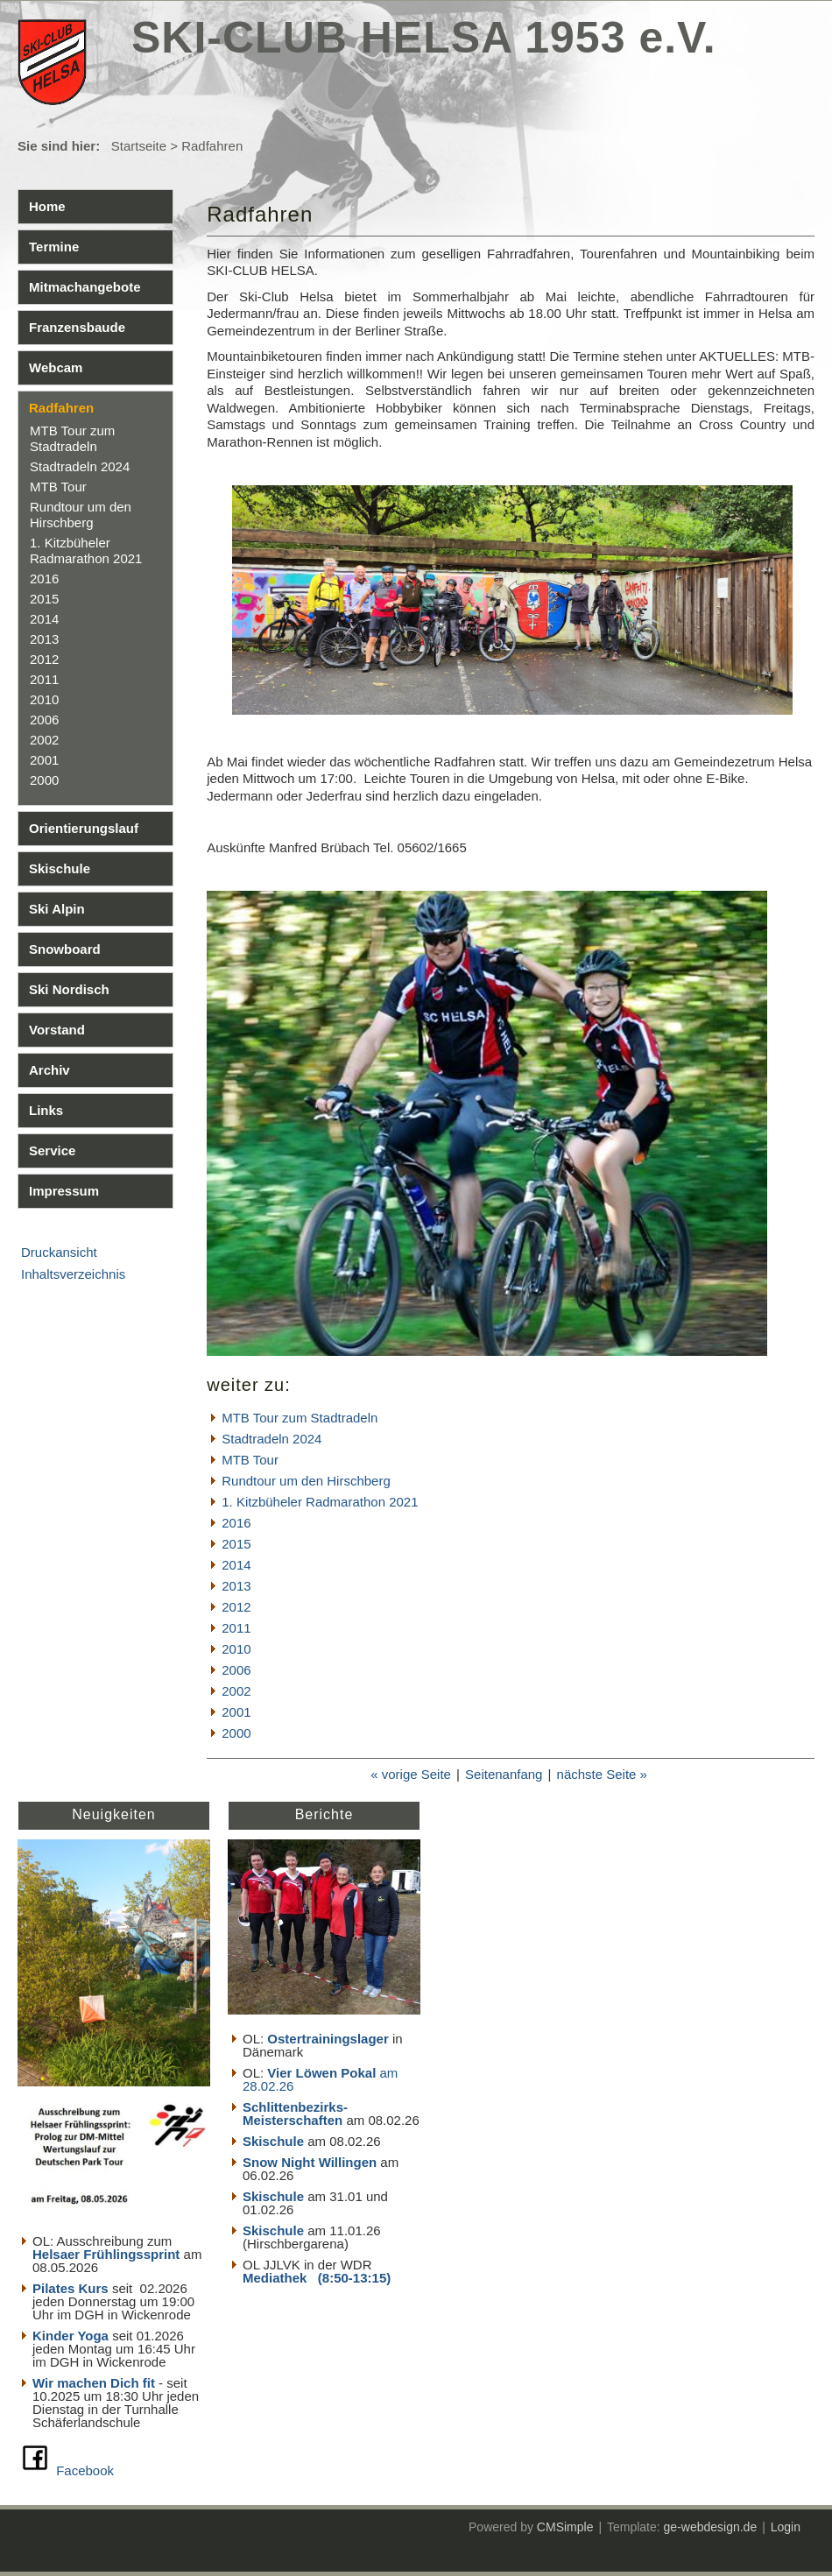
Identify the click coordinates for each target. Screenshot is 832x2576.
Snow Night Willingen (310, 2162)
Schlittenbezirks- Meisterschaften (295, 2114)
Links (46, 1110)
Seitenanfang (503, 1774)
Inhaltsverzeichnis (73, 1274)
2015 (44, 598)
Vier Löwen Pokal (321, 2072)
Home (47, 206)
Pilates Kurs (70, 2288)
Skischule (59, 868)
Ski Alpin (57, 908)
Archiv (49, 1069)
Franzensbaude (77, 327)
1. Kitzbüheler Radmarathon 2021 (86, 550)
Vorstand (57, 1029)
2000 (44, 780)
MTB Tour (58, 486)
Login (785, 2527)
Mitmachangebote (85, 286)
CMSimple (565, 2527)
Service (52, 1150)
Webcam (55, 367)
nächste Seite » (602, 1774)
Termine (54, 246)
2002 (44, 739)
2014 (44, 618)
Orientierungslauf (83, 828)
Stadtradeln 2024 (80, 466)
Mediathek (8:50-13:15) (317, 2277)
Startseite (138, 145)
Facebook (85, 2470)
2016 (44, 578)
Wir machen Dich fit (93, 2382)
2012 (44, 659)
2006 (44, 719)
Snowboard (65, 949)
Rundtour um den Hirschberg (80, 514)
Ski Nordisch (69, 989)
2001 (44, 759)
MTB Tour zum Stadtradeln (72, 438)
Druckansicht (59, 1252)
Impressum (64, 1190)
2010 (44, 699)
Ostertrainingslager (327, 2038)
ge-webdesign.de (711, 2527)
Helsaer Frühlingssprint (108, 2254)
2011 (44, 679)
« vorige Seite (410, 1774)
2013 (44, 639)
